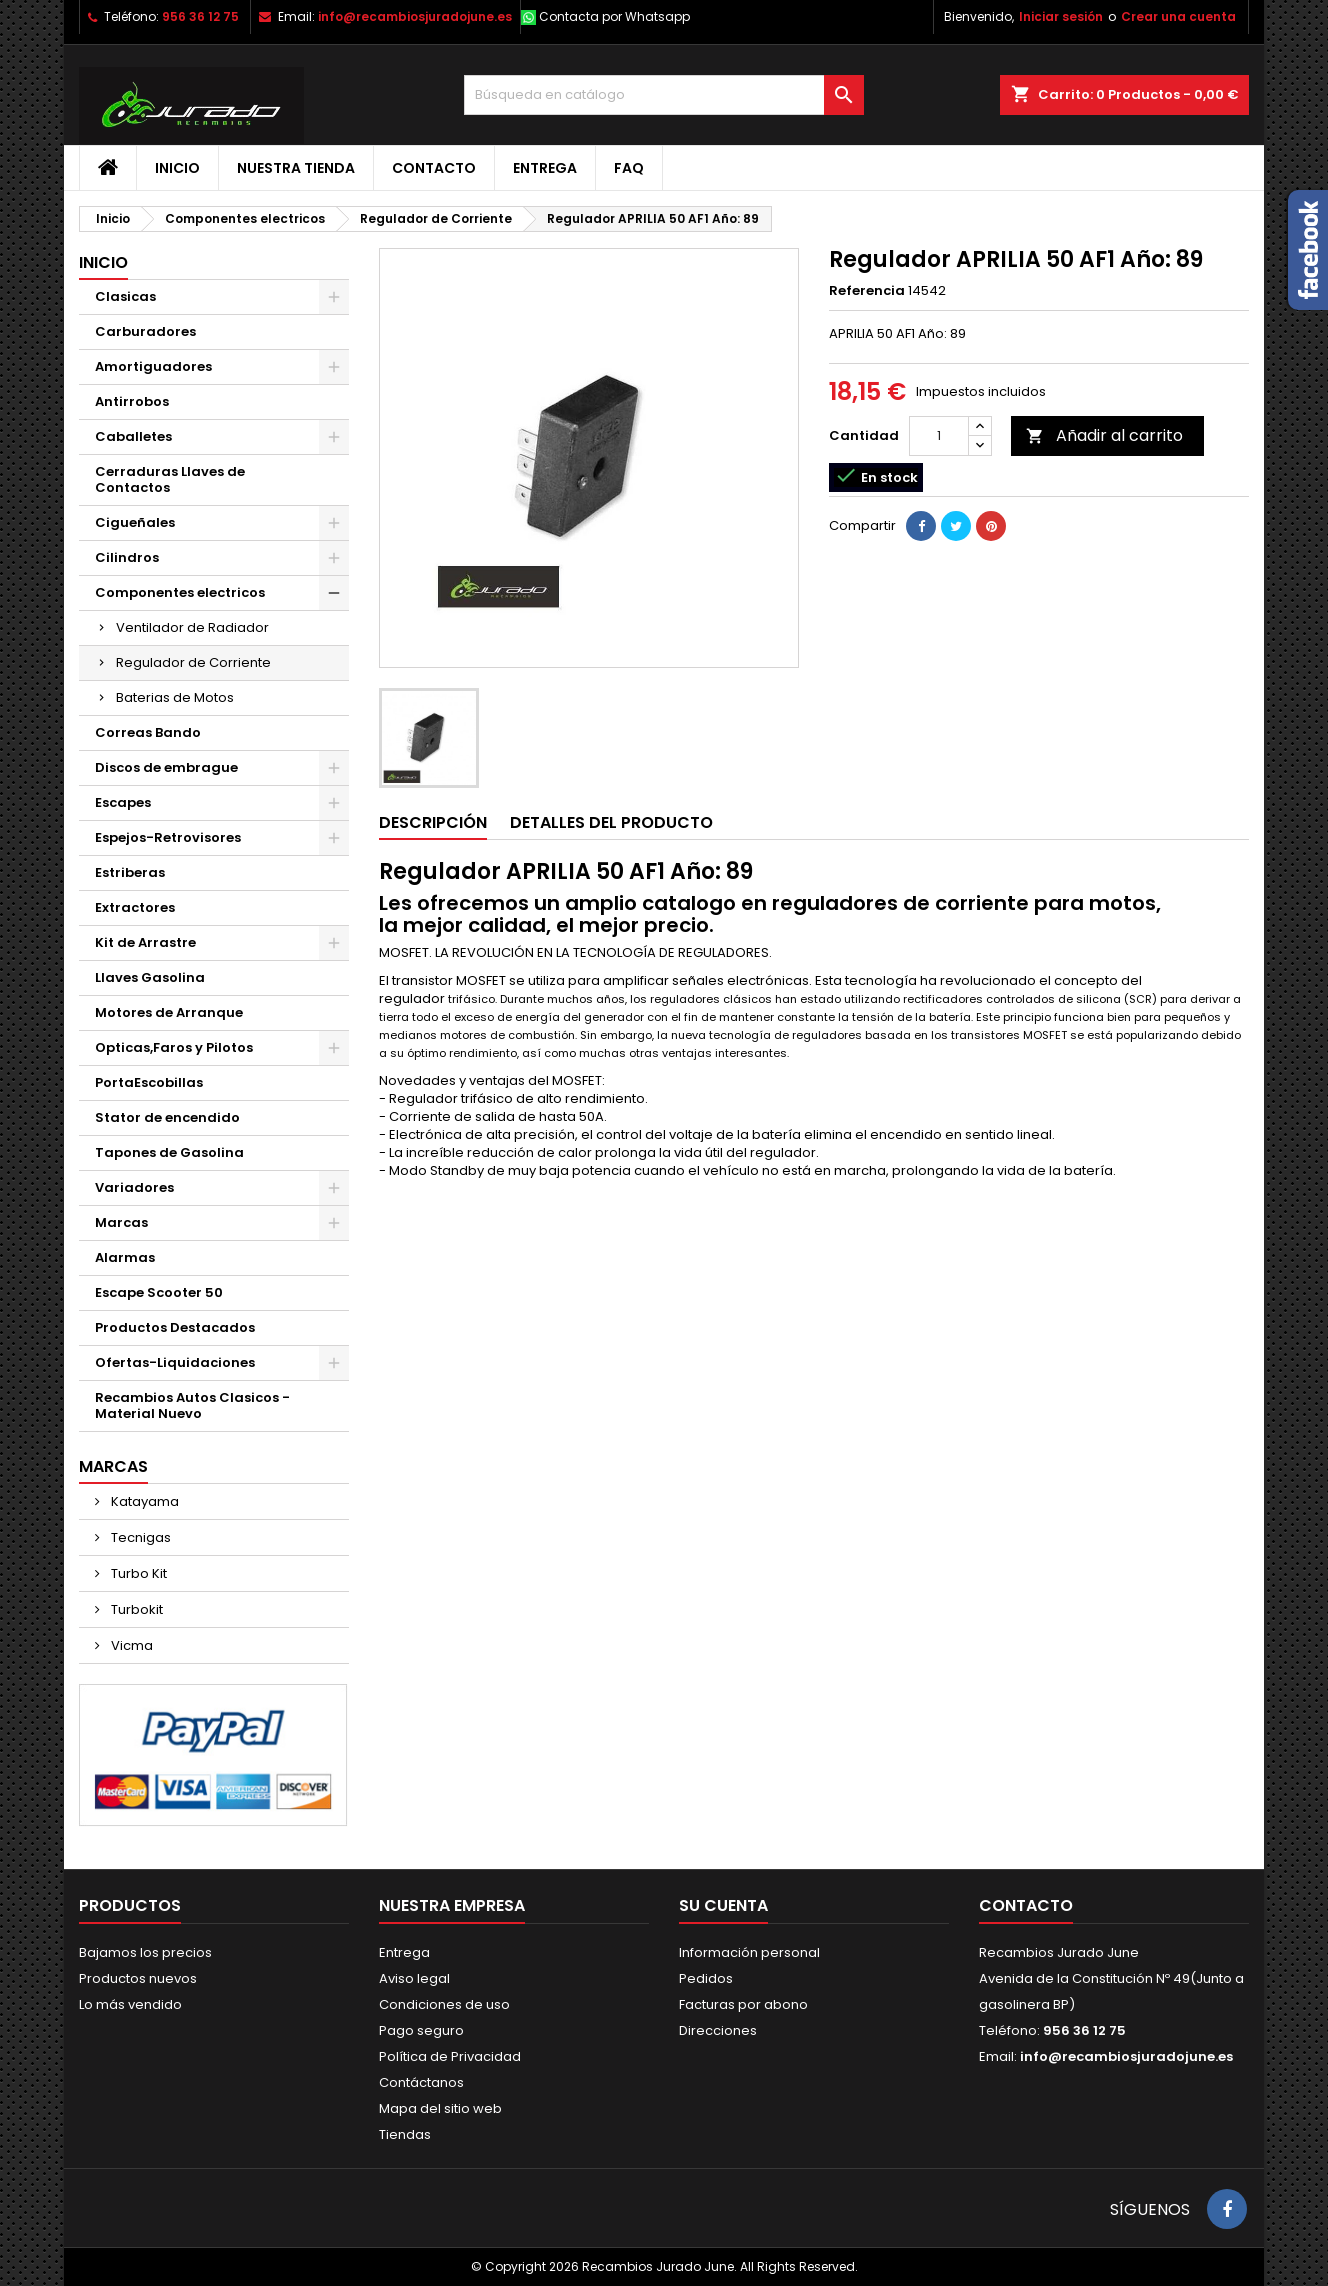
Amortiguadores (153, 366)
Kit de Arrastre (145, 942)
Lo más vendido (130, 2004)
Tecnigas (139, 1537)
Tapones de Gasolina (169, 1152)
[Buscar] (664, 95)
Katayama (143, 1501)
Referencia (867, 291)
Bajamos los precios (145, 1952)
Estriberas (130, 872)
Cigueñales (135, 522)
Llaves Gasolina (150, 977)
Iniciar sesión (1061, 16)
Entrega (545, 168)
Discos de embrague (166, 767)
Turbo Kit (137, 1573)
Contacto (434, 168)
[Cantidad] (939, 436)
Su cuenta (723, 1905)
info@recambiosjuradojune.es (415, 16)
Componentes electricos (180, 592)
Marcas (121, 1222)
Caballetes (133, 436)
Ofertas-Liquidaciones (175, 1362)
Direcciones (718, 2030)
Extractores (135, 907)
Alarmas (125, 1257)
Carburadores (145, 331)
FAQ (629, 168)
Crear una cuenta (1178, 16)
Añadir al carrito (1104, 435)
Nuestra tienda (296, 168)
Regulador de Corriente (193, 662)
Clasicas (125, 296)
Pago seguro (421, 2030)
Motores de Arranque (169, 1012)
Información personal (749, 1952)
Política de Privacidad (450, 2056)
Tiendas (405, 2134)
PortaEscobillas (149, 1082)
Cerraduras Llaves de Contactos (170, 479)
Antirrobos (132, 401)
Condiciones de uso (444, 2004)
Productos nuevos (138, 1978)
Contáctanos (421, 2082)
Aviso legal (414, 1978)
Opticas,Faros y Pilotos (174, 1047)
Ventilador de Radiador (192, 627)
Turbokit (135, 1609)
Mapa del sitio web (440, 2108)
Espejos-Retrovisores (168, 837)
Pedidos (706, 1978)
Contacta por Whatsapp (614, 16)
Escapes (123, 802)
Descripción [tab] (433, 822)
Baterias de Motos (175, 697)
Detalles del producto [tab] (611, 822)
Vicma (130, 1645)
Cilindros (127, 557)
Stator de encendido (167, 1117)
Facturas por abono (743, 2004)
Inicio (177, 168)
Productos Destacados (175, 1327)
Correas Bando (148, 732)
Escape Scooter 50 (159, 1292)
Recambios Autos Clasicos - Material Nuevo (192, 1405)
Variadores (134, 1187)
